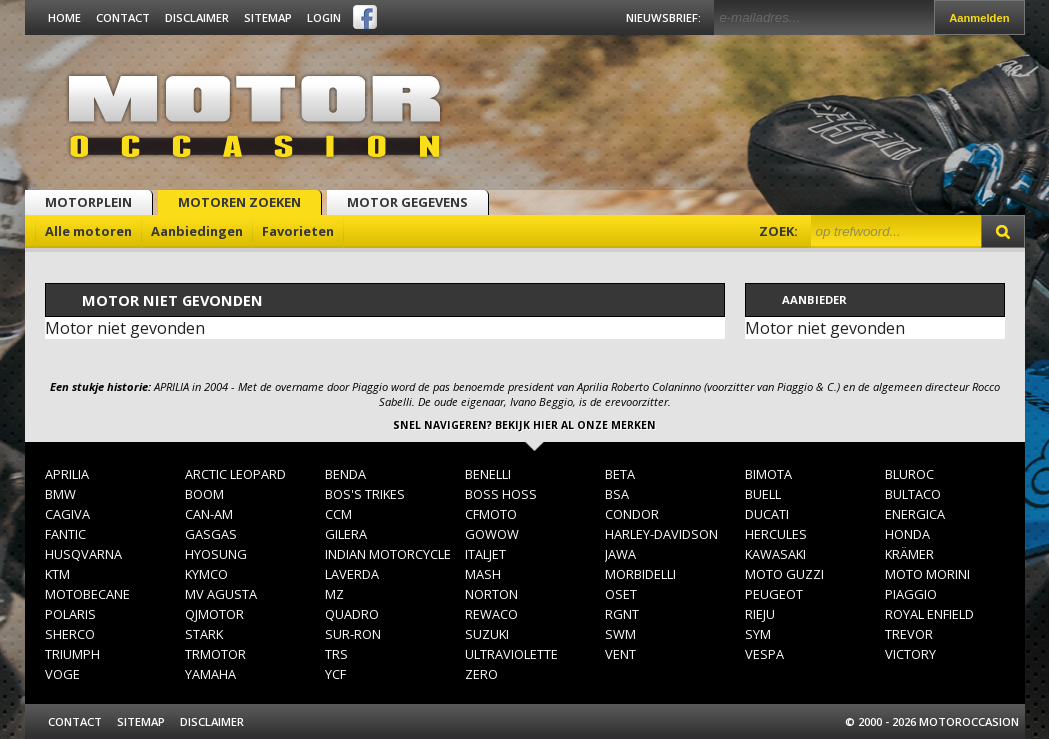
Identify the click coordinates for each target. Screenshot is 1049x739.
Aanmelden (979, 18)
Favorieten (298, 231)
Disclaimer (197, 17)
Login (324, 17)
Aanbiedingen (197, 231)
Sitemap (268, 17)
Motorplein (88, 202)
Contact (123, 17)
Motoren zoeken (239, 202)
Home (64, 17)
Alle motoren (88, 231)
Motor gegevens (407, 202)
